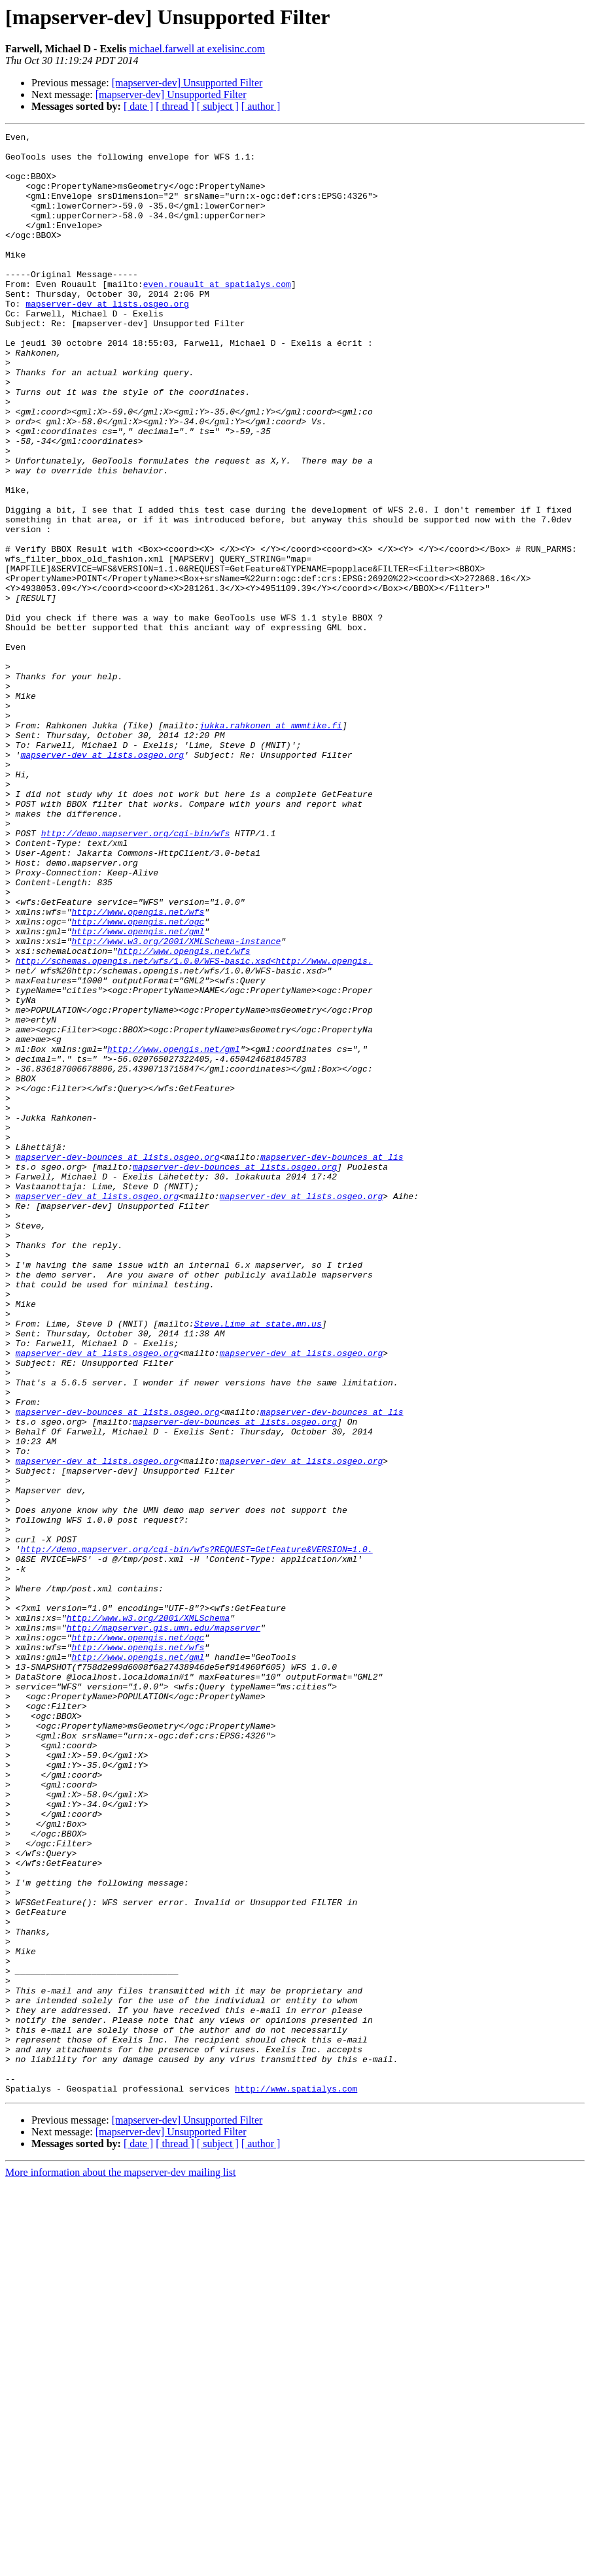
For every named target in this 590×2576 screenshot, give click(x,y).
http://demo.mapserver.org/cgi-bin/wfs (135, 974)
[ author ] (261, 106)
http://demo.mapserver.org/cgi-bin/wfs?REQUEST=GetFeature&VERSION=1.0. (196, 1833)
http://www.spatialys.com (296, 2480)
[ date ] (138, 106)
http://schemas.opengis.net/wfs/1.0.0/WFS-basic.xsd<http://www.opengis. (194, 1127)
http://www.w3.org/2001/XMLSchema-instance (176, 1104)
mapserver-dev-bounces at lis (331, 1362)
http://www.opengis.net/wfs (137, 1068)
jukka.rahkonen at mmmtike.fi (270, 845)
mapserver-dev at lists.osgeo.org (107, 339)
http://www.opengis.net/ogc (137, 1080)
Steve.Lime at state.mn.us (258, 1562)
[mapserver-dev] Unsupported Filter (187, 82)
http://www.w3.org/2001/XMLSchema (148, 1916)
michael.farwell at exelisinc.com (197, 48)
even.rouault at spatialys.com (217, 315)
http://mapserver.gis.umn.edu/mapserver (163, 1927)
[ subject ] (218, 106)
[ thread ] (175, 106)
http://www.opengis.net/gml (137, 1092)
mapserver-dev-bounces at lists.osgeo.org (118, 1362)
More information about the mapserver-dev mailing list (120, 2564)
